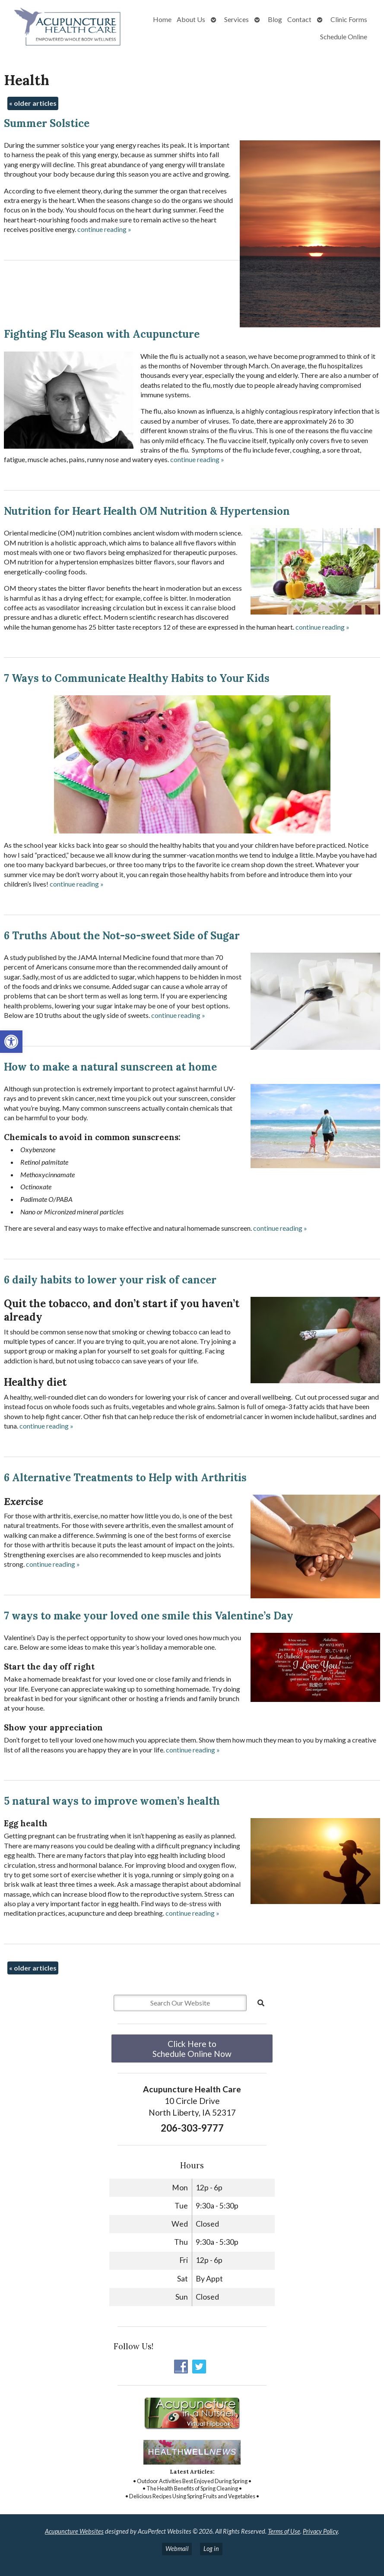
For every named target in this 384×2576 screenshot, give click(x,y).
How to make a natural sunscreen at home (110, 1067)
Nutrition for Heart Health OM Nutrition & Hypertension (147, 511)
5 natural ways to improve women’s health (112, 1801)
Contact (299, 19)
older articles (33, 103)
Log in (211, 2548)
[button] (11, 1041)
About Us (191, 19)
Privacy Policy (320, 2531)
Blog (275, 19)
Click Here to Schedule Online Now (192, 2049)
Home (162, 19)
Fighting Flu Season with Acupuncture (102, 334)
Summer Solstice (46, 123)
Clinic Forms (348, 19)
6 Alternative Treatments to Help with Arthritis (125, 1477)
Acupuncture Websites (74, 2531)
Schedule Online (343, 36)
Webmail (176, 2548)
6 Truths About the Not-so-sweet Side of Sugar (122, 935)
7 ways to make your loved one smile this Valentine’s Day (148, 1615)
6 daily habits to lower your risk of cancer (110, 1279)
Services (236, 19)
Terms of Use (284, 2531)
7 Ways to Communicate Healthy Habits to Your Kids (137, 678)
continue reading (104, 229)
